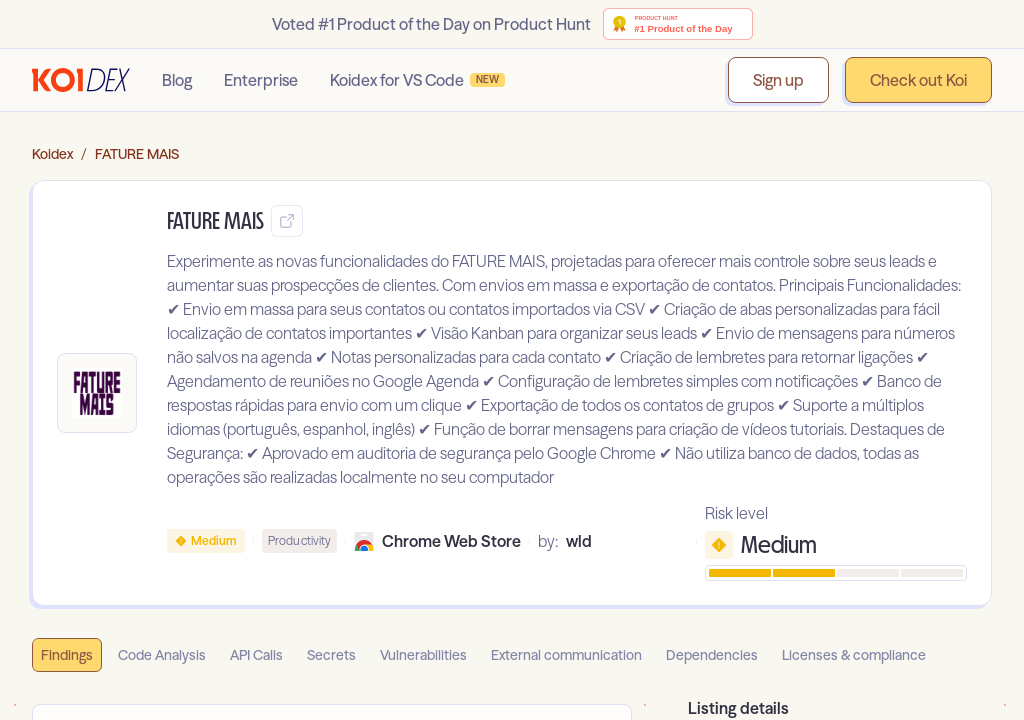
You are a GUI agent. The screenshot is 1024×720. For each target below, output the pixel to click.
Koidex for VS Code (417, 80)
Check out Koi (918, 80)
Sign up (778, 80)
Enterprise (261, 80)
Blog (177, 80)
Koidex (52, 154)
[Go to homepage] (81, 80)
